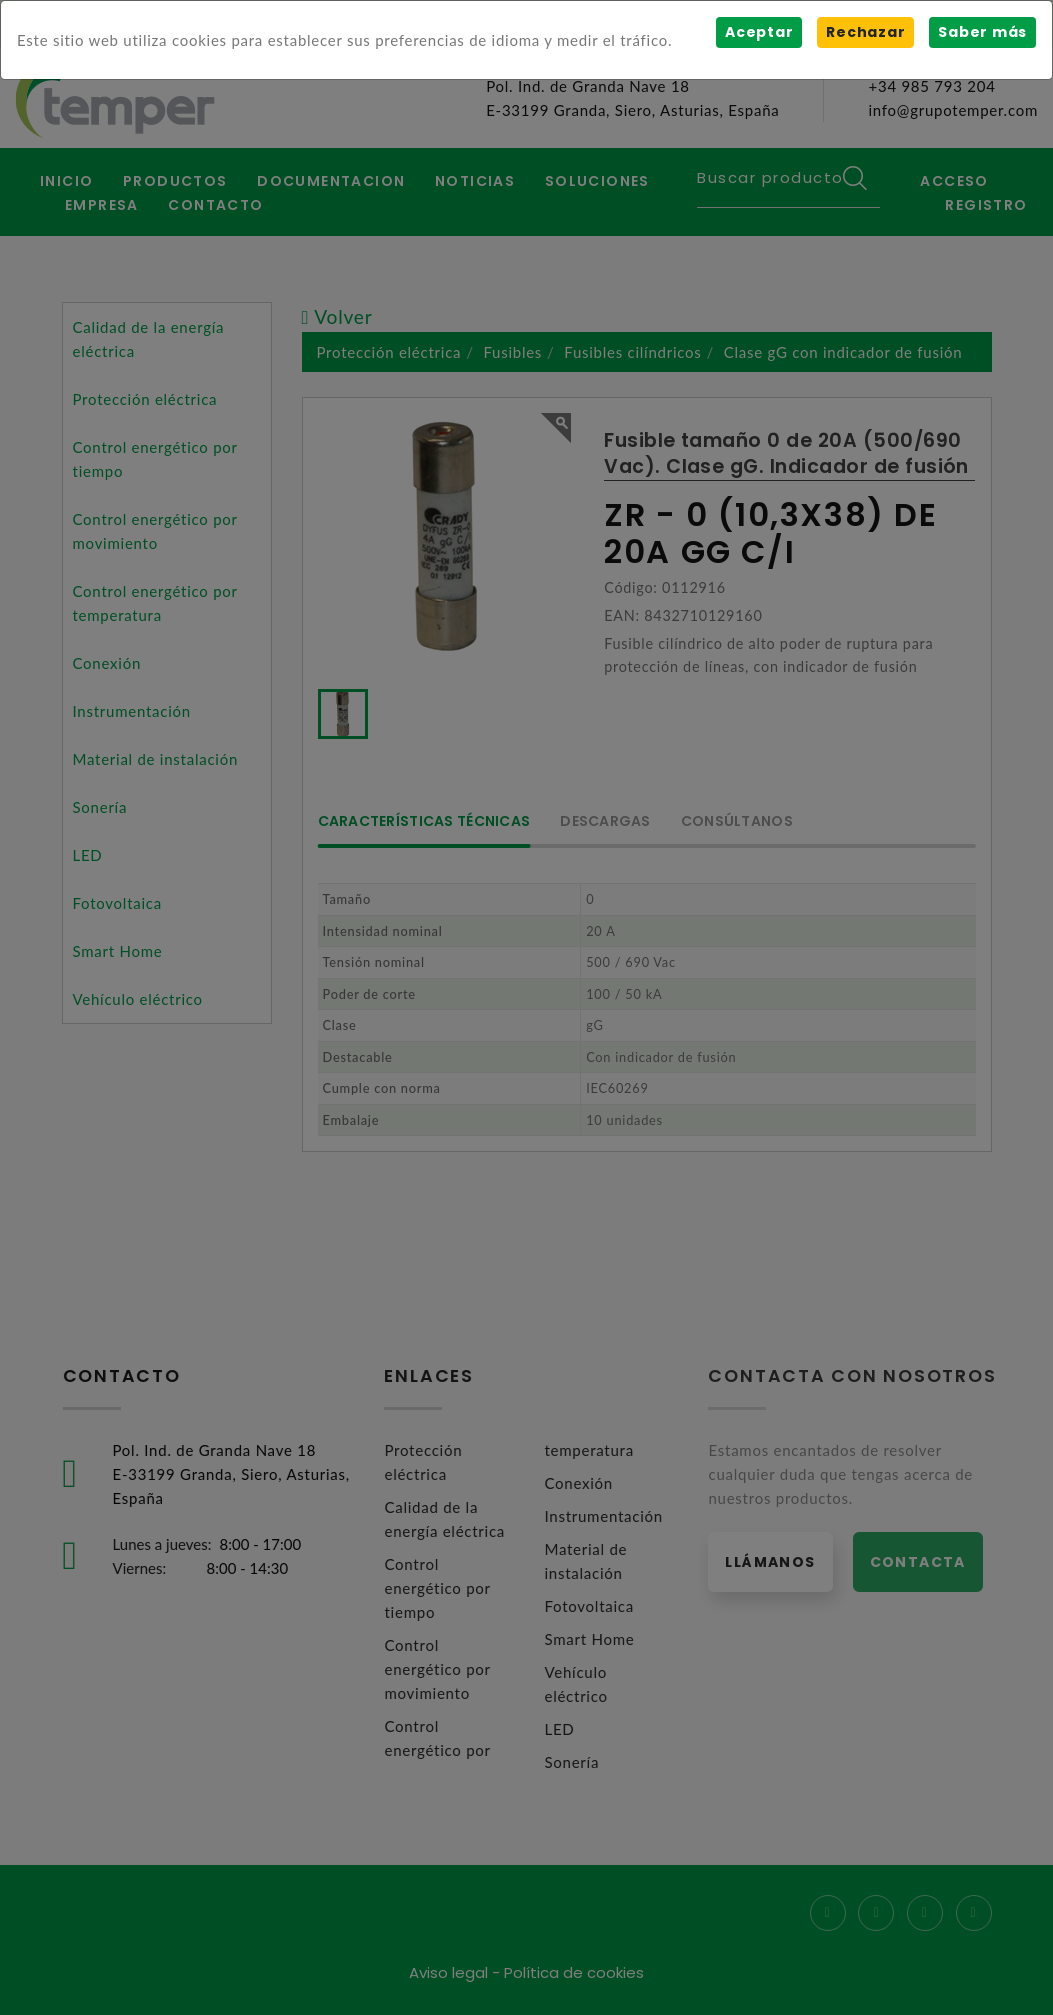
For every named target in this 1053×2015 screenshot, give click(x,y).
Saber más (982, 32)
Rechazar (865, 32)
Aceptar (759, 32)
